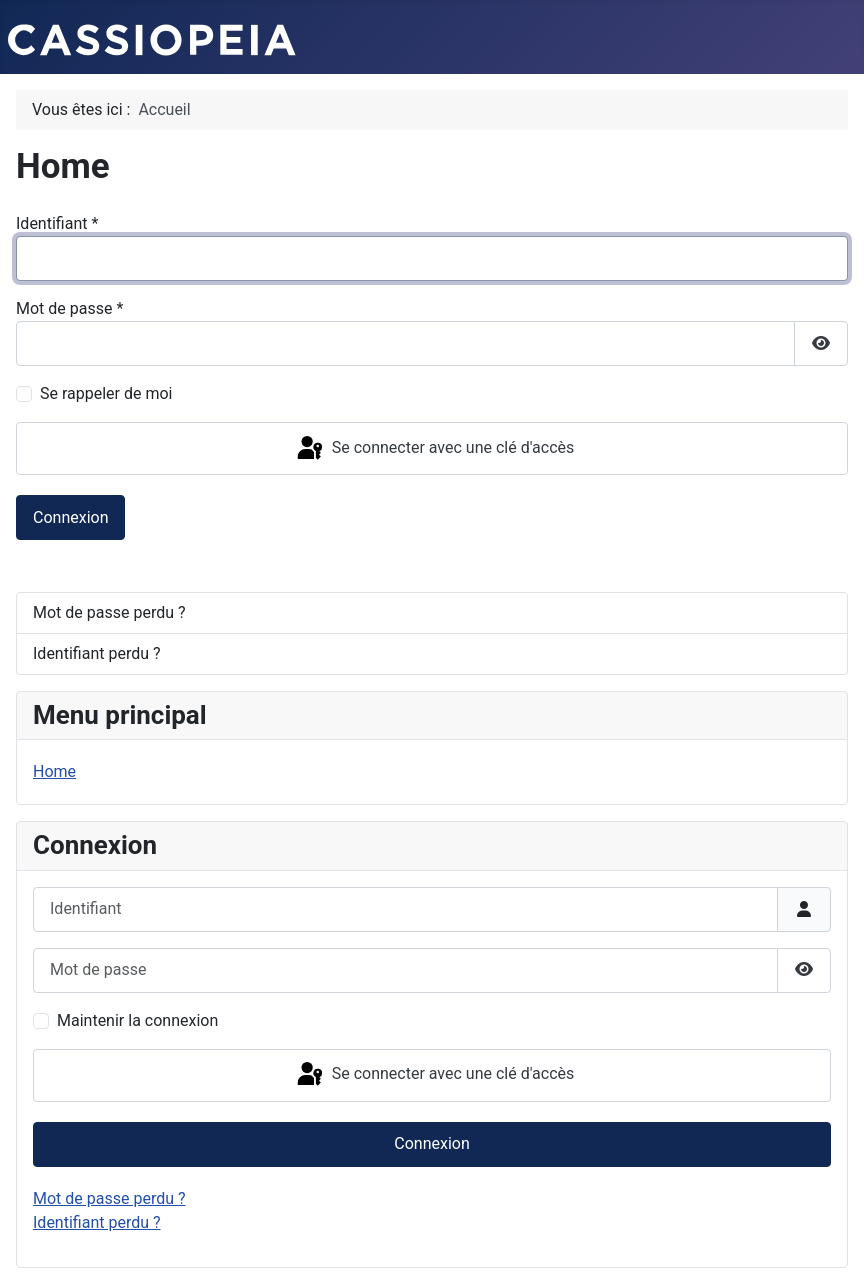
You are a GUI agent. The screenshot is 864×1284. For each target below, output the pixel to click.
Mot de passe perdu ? (109, 612)
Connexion (70, 517)
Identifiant (57, 223)
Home (54, 771)
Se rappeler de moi (106, 393)
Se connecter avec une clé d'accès (434, 449)
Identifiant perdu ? (97, 653)
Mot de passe (69, 308)
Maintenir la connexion (137, 1020)
